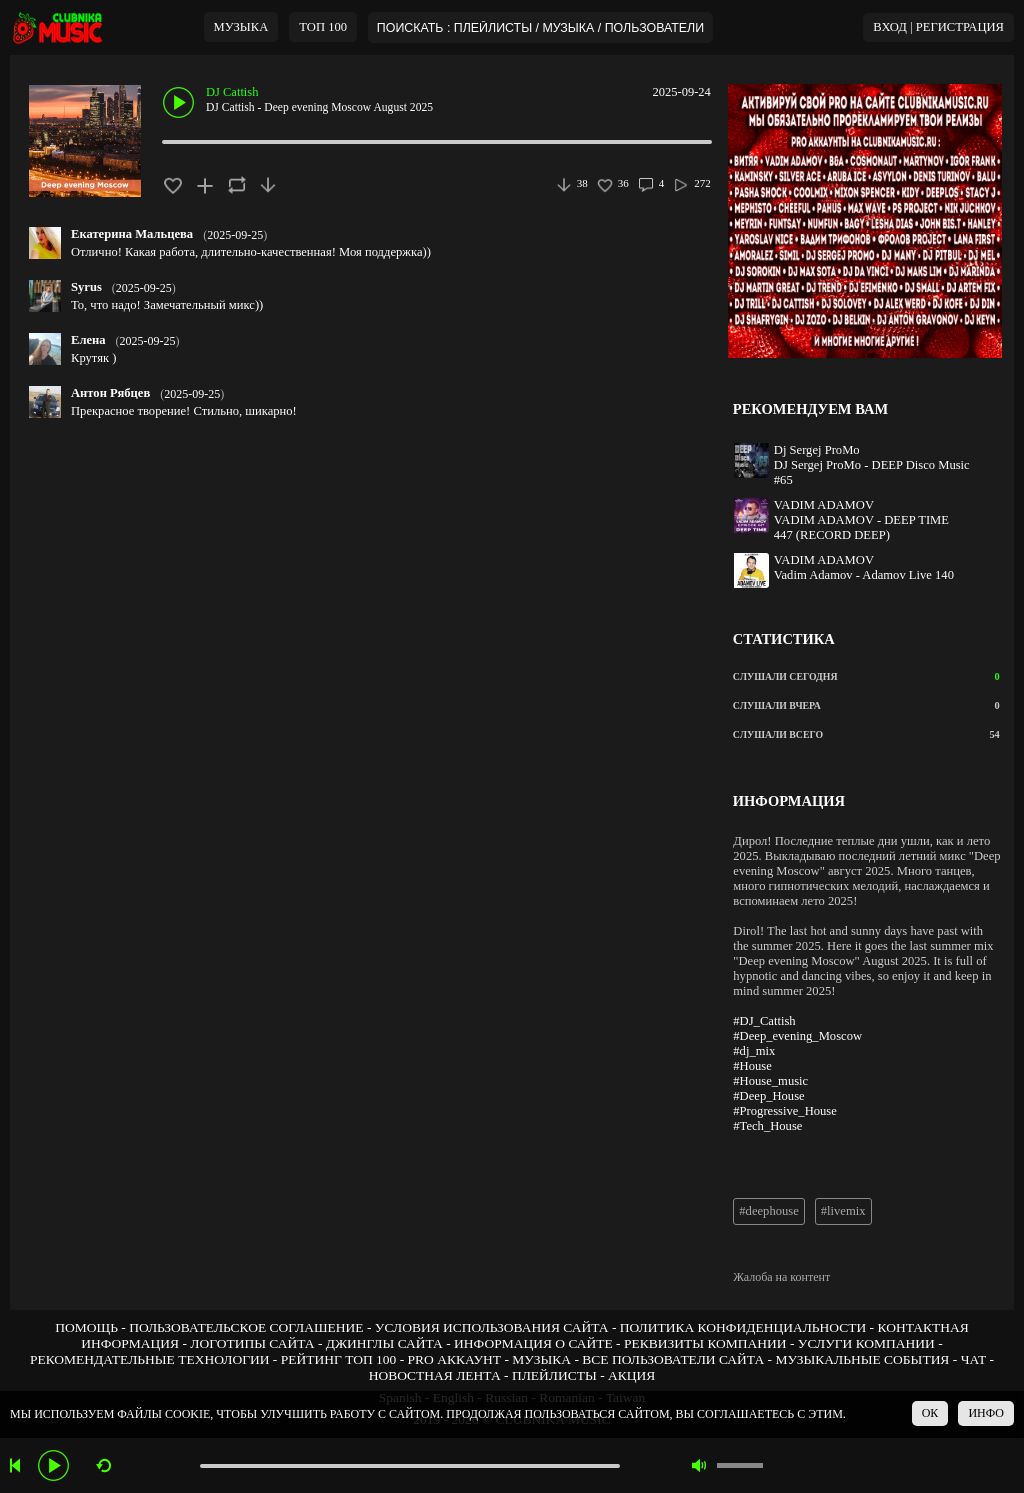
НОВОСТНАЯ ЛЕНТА (435, 1375)
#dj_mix (754, 1051)
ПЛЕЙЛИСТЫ (554, 1375)
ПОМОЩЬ (86, 1327)
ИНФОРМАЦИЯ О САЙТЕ (533, 1343)
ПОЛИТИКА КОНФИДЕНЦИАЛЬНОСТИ (743, 1327)
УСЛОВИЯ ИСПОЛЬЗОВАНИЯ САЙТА (492, 1327)
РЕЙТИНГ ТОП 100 (339, 1359)
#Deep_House (768, 1096)
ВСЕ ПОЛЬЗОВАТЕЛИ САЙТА (673, 1359)
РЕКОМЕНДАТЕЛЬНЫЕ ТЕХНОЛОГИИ (150, 1359)
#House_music (770, 1081)
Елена (88, 340)
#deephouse (768, 1211)
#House (752, 1066)
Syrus (86, 287)
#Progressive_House (785, 1111)
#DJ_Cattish (764, 1021)
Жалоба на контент (781, 1277)
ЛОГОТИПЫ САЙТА (252, 1343)
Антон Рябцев (110, 393)
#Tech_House (767, 1126)
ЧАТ (974, 1359)
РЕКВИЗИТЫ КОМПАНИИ (705, 1343)
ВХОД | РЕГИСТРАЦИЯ (938, 27)
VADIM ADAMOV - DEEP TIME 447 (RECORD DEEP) (861, 527)
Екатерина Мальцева (132, 234)
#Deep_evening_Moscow (797, 1036)
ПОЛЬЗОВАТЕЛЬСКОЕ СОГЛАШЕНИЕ (246, 1327)
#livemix (843, 1211)
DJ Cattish (232, 92)
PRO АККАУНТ (455, 1359)
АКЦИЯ (631, 1375)
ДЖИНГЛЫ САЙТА (384, 1343)
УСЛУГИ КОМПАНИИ (866, 1343)
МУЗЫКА (241, 27)
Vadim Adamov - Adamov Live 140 (864, 575)
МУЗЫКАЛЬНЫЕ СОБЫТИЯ (862, 1359)
